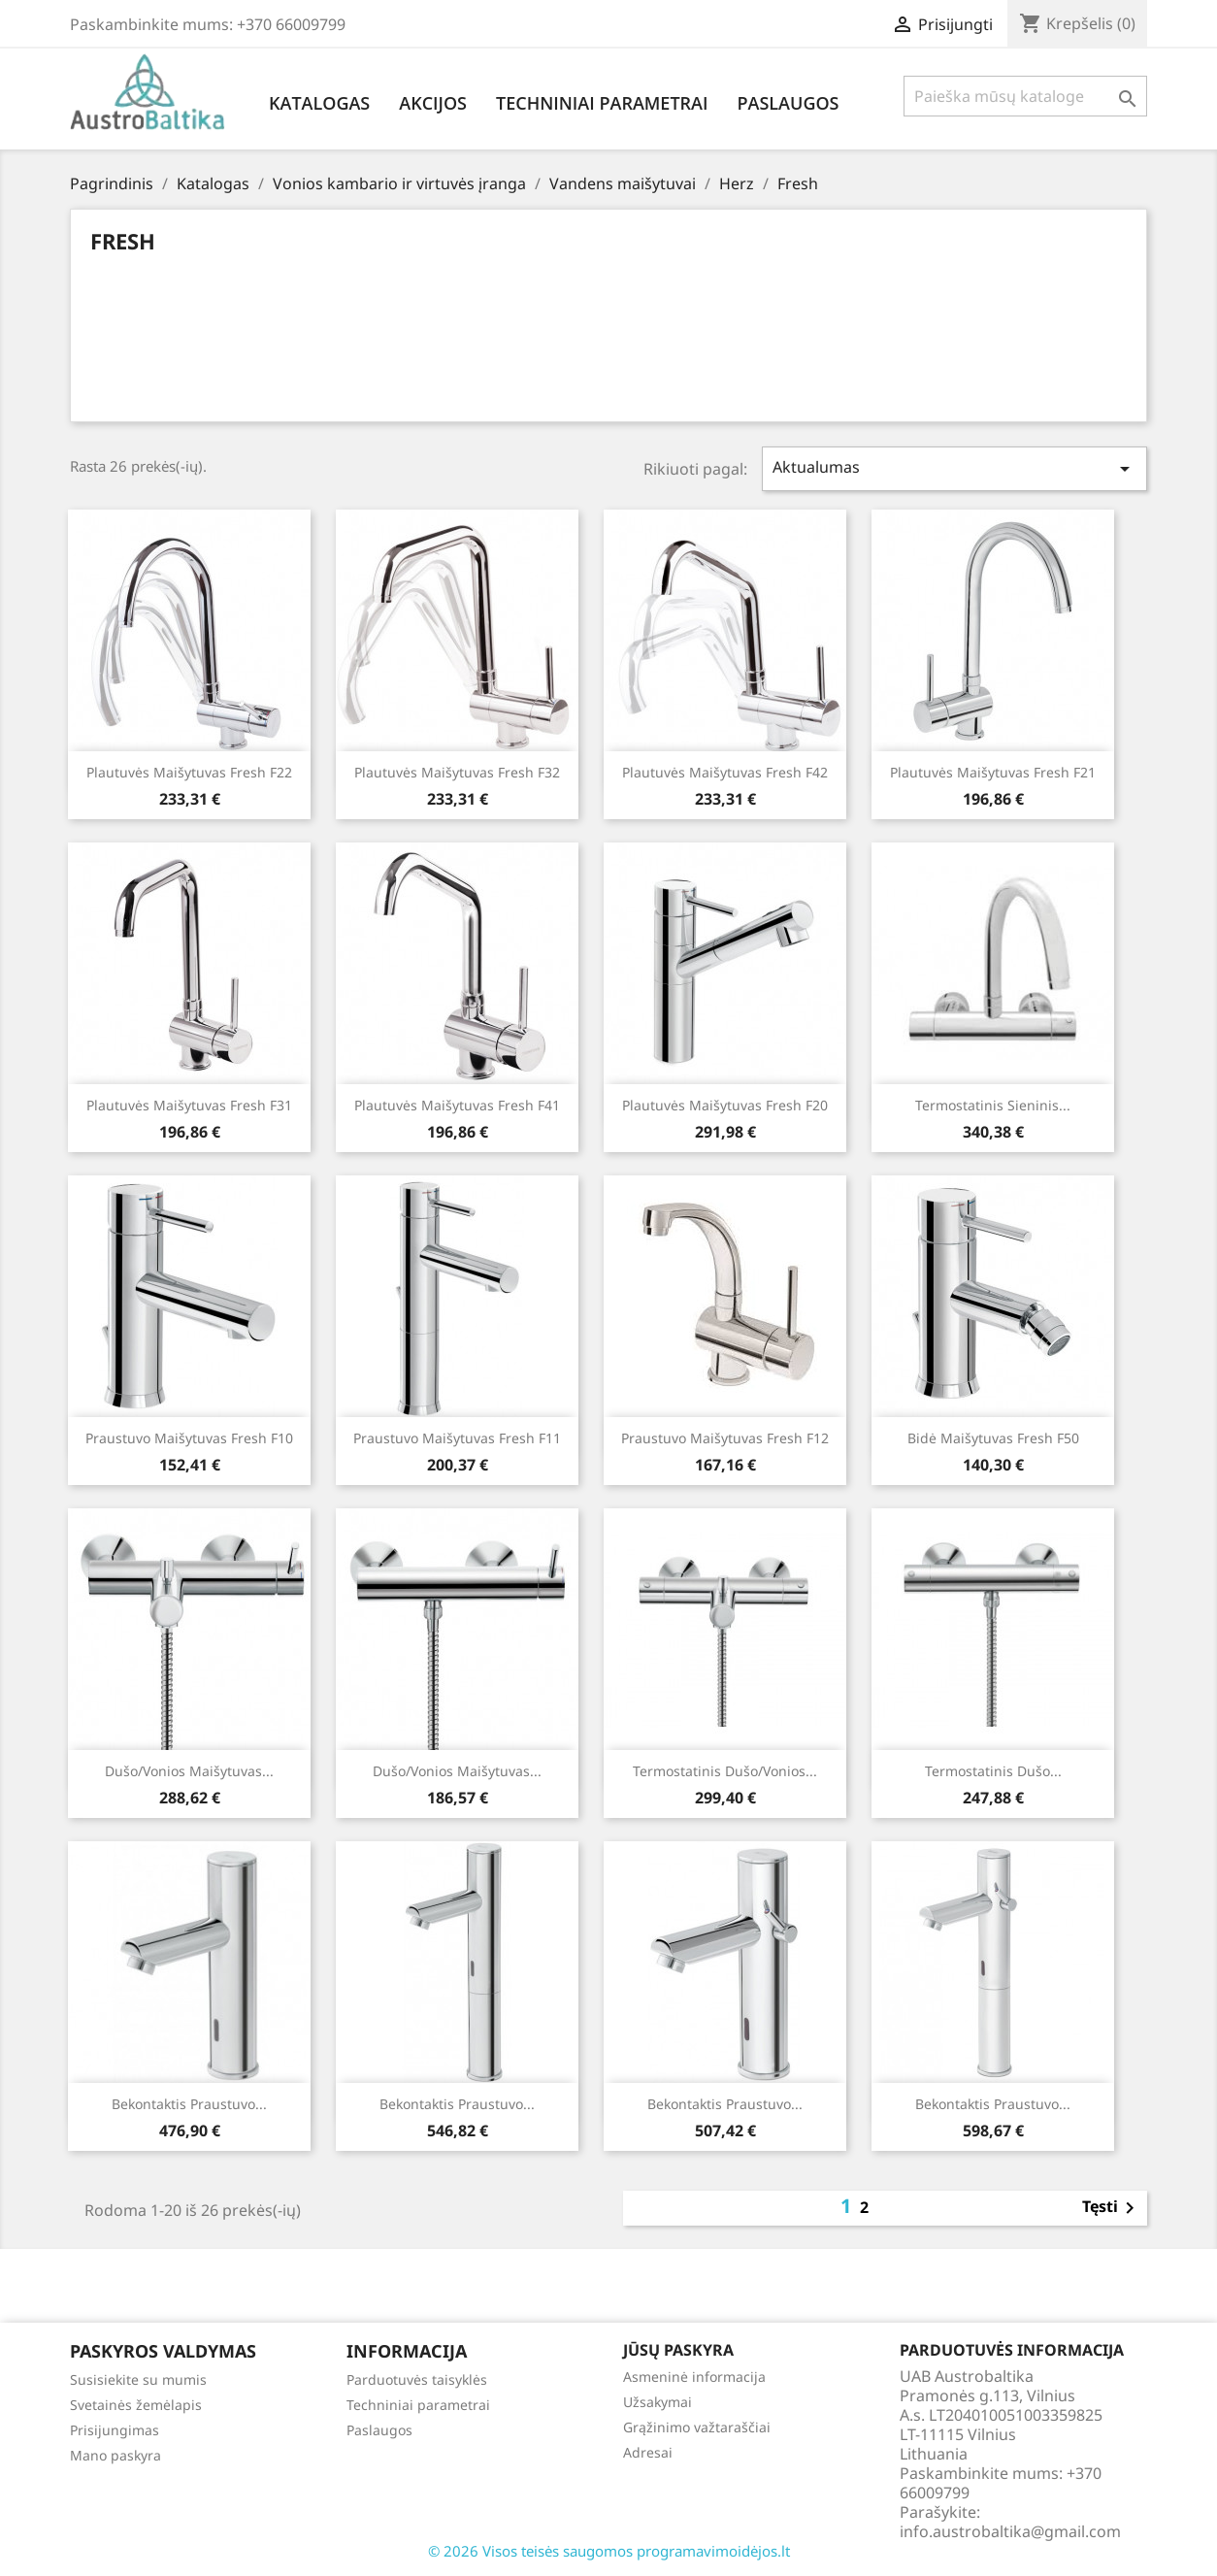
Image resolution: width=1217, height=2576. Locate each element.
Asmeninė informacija (694, 2376)
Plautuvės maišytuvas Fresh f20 (725, 1105)
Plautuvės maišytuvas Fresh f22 (189, 772)
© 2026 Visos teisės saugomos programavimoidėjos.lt (609, 2550)
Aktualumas (955, 468)
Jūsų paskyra (678, 2350)
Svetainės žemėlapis (136, 2404)
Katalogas (319, 103)
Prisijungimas (114, 2430)
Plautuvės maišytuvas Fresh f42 (725, 772)
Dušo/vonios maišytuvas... (189, 1771)
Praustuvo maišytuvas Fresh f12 (725, 1438)
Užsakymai (657, 2402)
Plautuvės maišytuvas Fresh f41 (457, 1105)
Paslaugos (788, 103)
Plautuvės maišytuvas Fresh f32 (457, 772)
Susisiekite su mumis (138, 2379)
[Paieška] (1025, 96)
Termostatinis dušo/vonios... (725, 1771)
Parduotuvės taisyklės (416, 2379)
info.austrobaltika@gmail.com (1010, 2531)
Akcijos (433, 103)
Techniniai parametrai (601, 103)
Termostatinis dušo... (993, 1771)
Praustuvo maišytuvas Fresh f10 (189, 1438)
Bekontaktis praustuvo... (189, 2104)
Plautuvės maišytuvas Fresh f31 (189, 1105)
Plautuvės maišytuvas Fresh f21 (993, 772)
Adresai (648, 2452)
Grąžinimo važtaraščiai (697, 2427)
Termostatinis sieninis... (992, 1105)
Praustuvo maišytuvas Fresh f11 (457, 1438)
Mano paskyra (115, 2455)
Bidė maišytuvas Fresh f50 (993, 1438)
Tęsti (1111, 2208)
